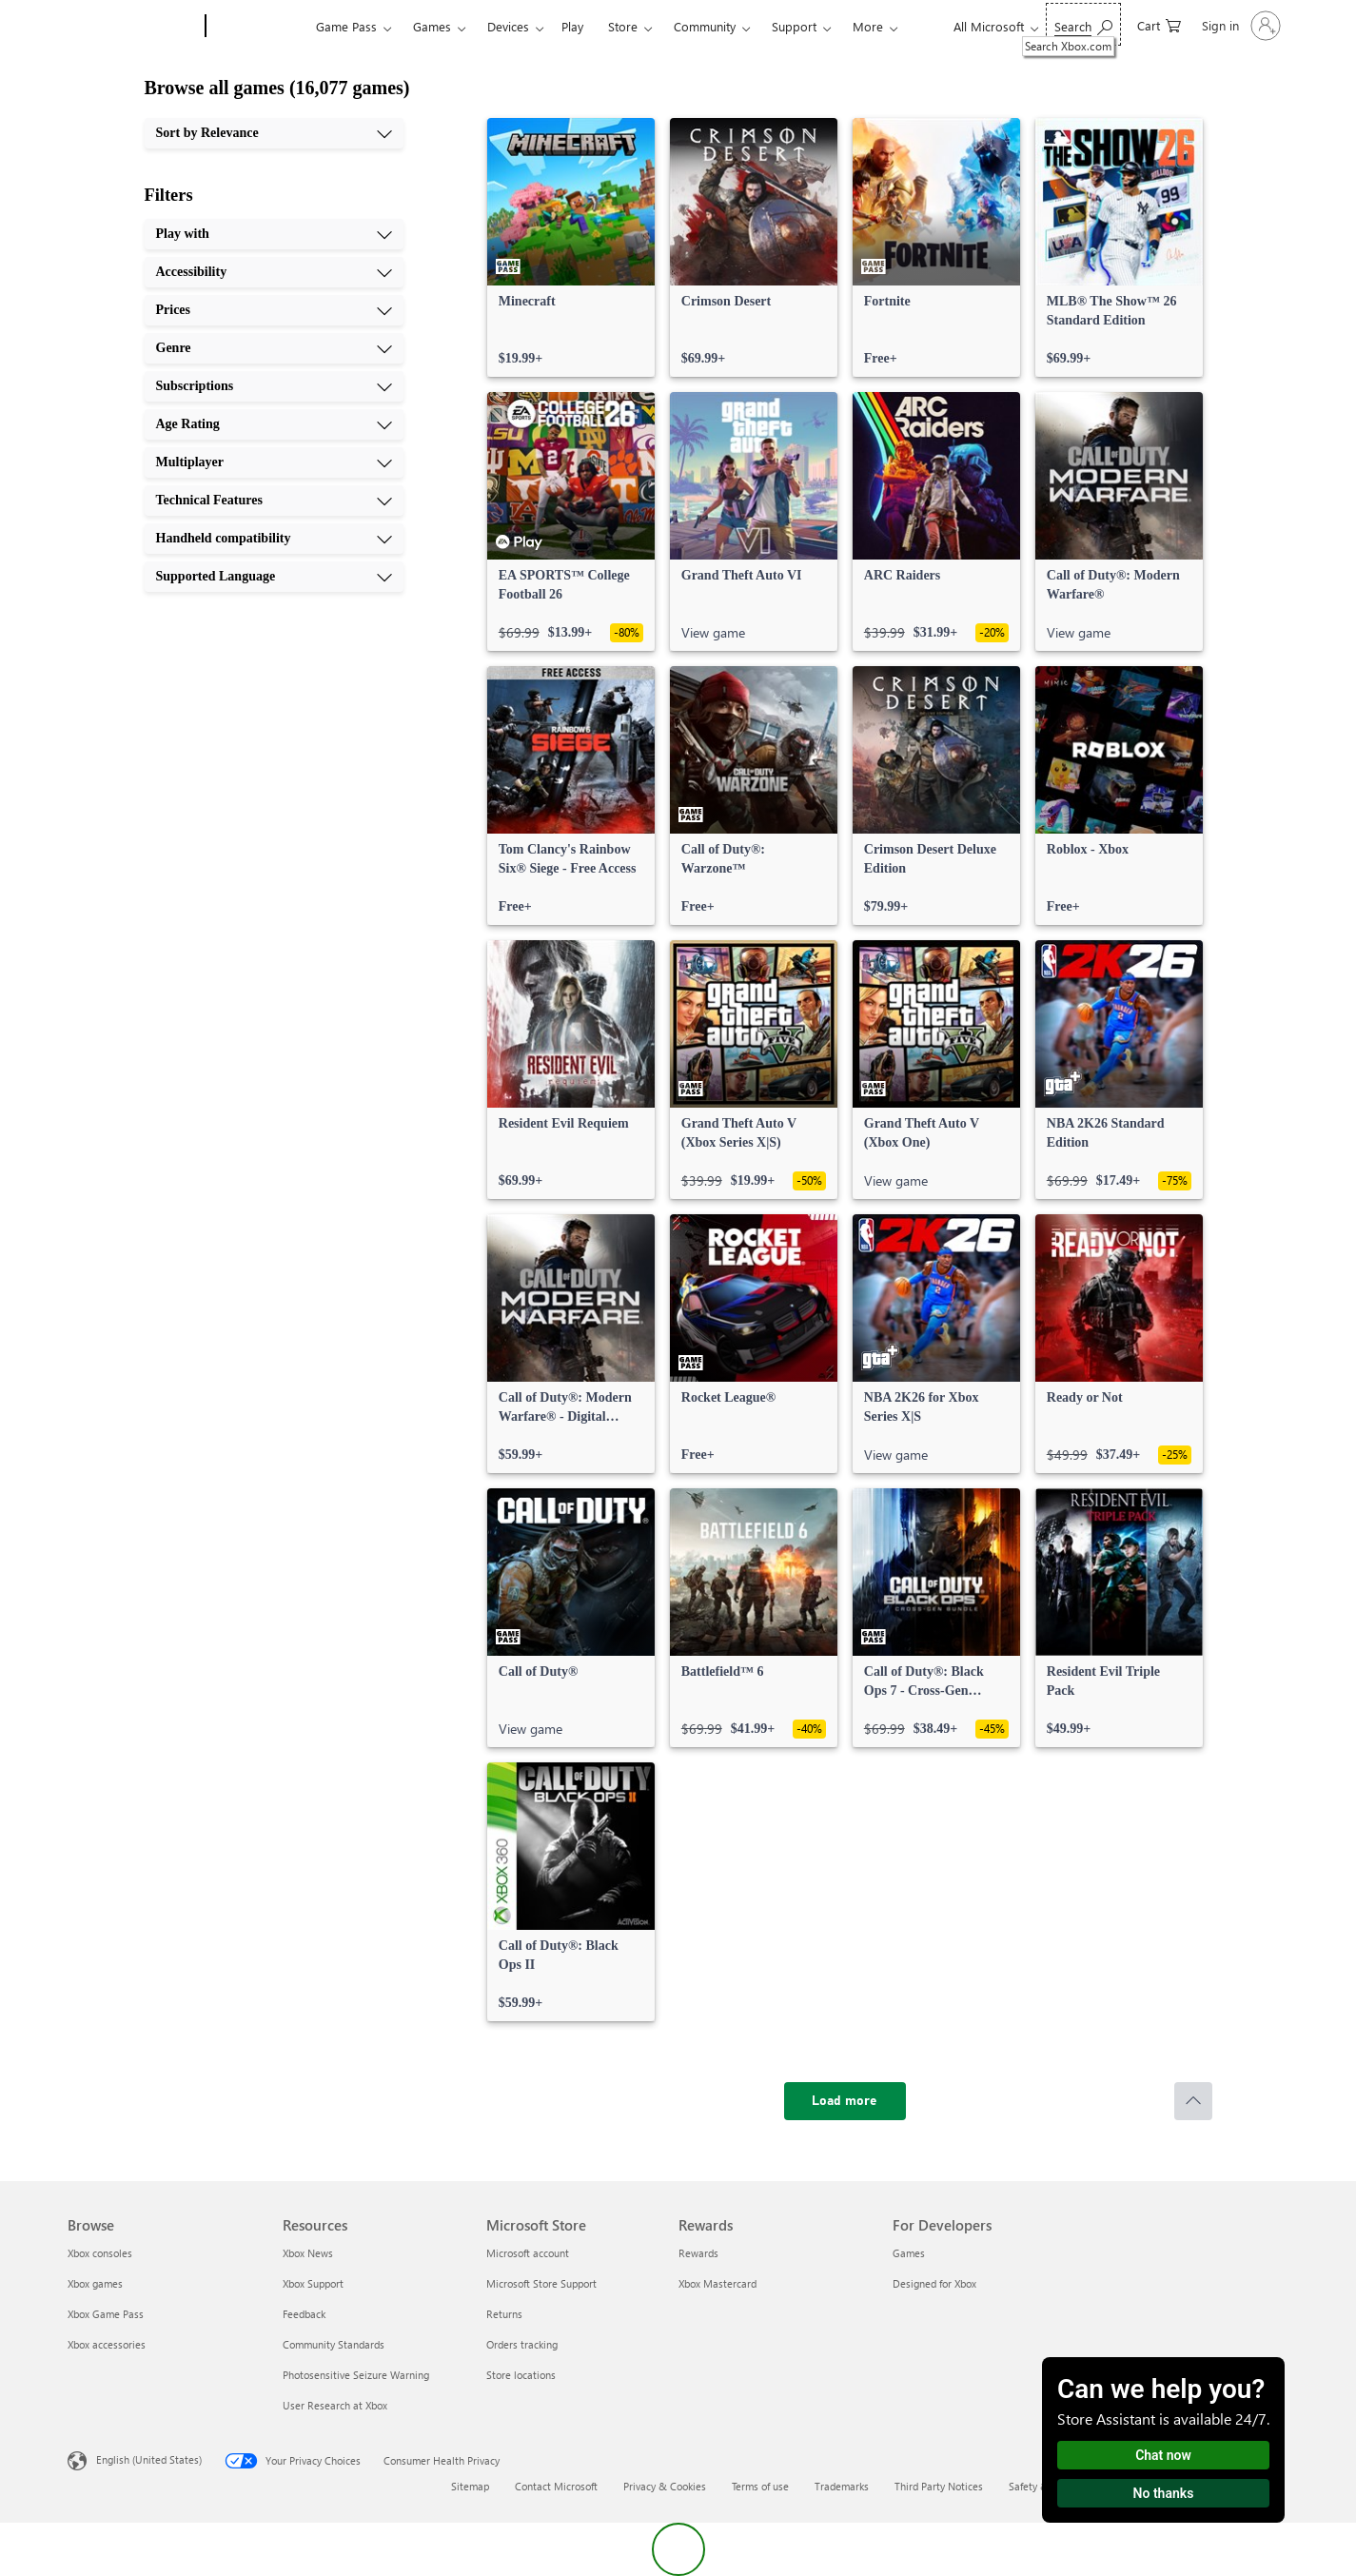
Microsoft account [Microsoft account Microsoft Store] (527, 2253)
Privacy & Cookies (664, 2486)
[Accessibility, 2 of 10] (274, 272)
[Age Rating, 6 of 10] (274, 424)
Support (794, 26)
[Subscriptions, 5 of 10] (274, 386)
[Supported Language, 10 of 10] (274, 576)
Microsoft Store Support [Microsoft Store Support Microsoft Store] (541, 2283)
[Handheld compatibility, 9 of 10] (274, 538)
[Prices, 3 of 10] (274, 310)
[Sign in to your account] (1239, 26)
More (868, 26)
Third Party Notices (938, 2486)
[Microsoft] (133, 26)
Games (432, 26)
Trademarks (842, 2486)
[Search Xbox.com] (1083, 24)
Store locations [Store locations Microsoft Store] (521, 2375)
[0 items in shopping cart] (1159, 24)
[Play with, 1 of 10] (274, 234)
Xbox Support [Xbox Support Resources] (313, 2283)
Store (623, 26)
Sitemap (470, 2486)
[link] (571, 247)
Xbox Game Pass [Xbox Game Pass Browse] (106, 2314)
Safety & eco (1038, 2486)
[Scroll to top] (1193, 2101)
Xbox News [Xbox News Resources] (308, 2253)
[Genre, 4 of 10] (274, 348)
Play (572, 26)
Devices (508, 26)
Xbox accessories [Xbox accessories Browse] (107, 2344)
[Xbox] (258, 26)
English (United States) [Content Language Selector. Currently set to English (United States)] (149, 2459)
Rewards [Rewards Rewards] (698, 2253)
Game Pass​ (346, 26)
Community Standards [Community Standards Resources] (333, 2344)
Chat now (1163, 2455)
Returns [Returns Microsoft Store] (504, 2314)
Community (705, 26)
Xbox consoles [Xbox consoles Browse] (100, 2253)
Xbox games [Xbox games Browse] (95, 2283)
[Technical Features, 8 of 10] (274, 500)
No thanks (1163, 2493)
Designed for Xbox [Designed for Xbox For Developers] (934, 2283)
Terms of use (760, 2486)
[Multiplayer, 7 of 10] (274, 462)
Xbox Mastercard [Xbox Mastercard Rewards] (717, 2283)
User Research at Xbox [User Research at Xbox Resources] (335, 2405)
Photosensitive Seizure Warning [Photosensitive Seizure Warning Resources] (356, 2375)
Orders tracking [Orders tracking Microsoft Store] (522, 2344)
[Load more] (845, 2101)
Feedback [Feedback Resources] (304, 2314)
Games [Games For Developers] (909, 2253)
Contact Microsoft (556, 2486)
